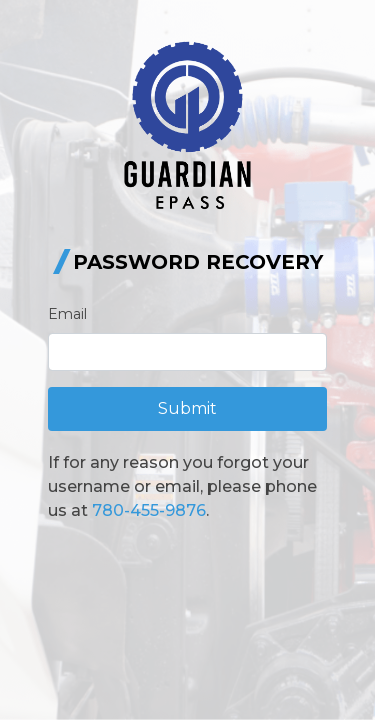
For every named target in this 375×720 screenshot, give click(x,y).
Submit (187, 408)
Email (67, 314)
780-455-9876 (149, 510)
